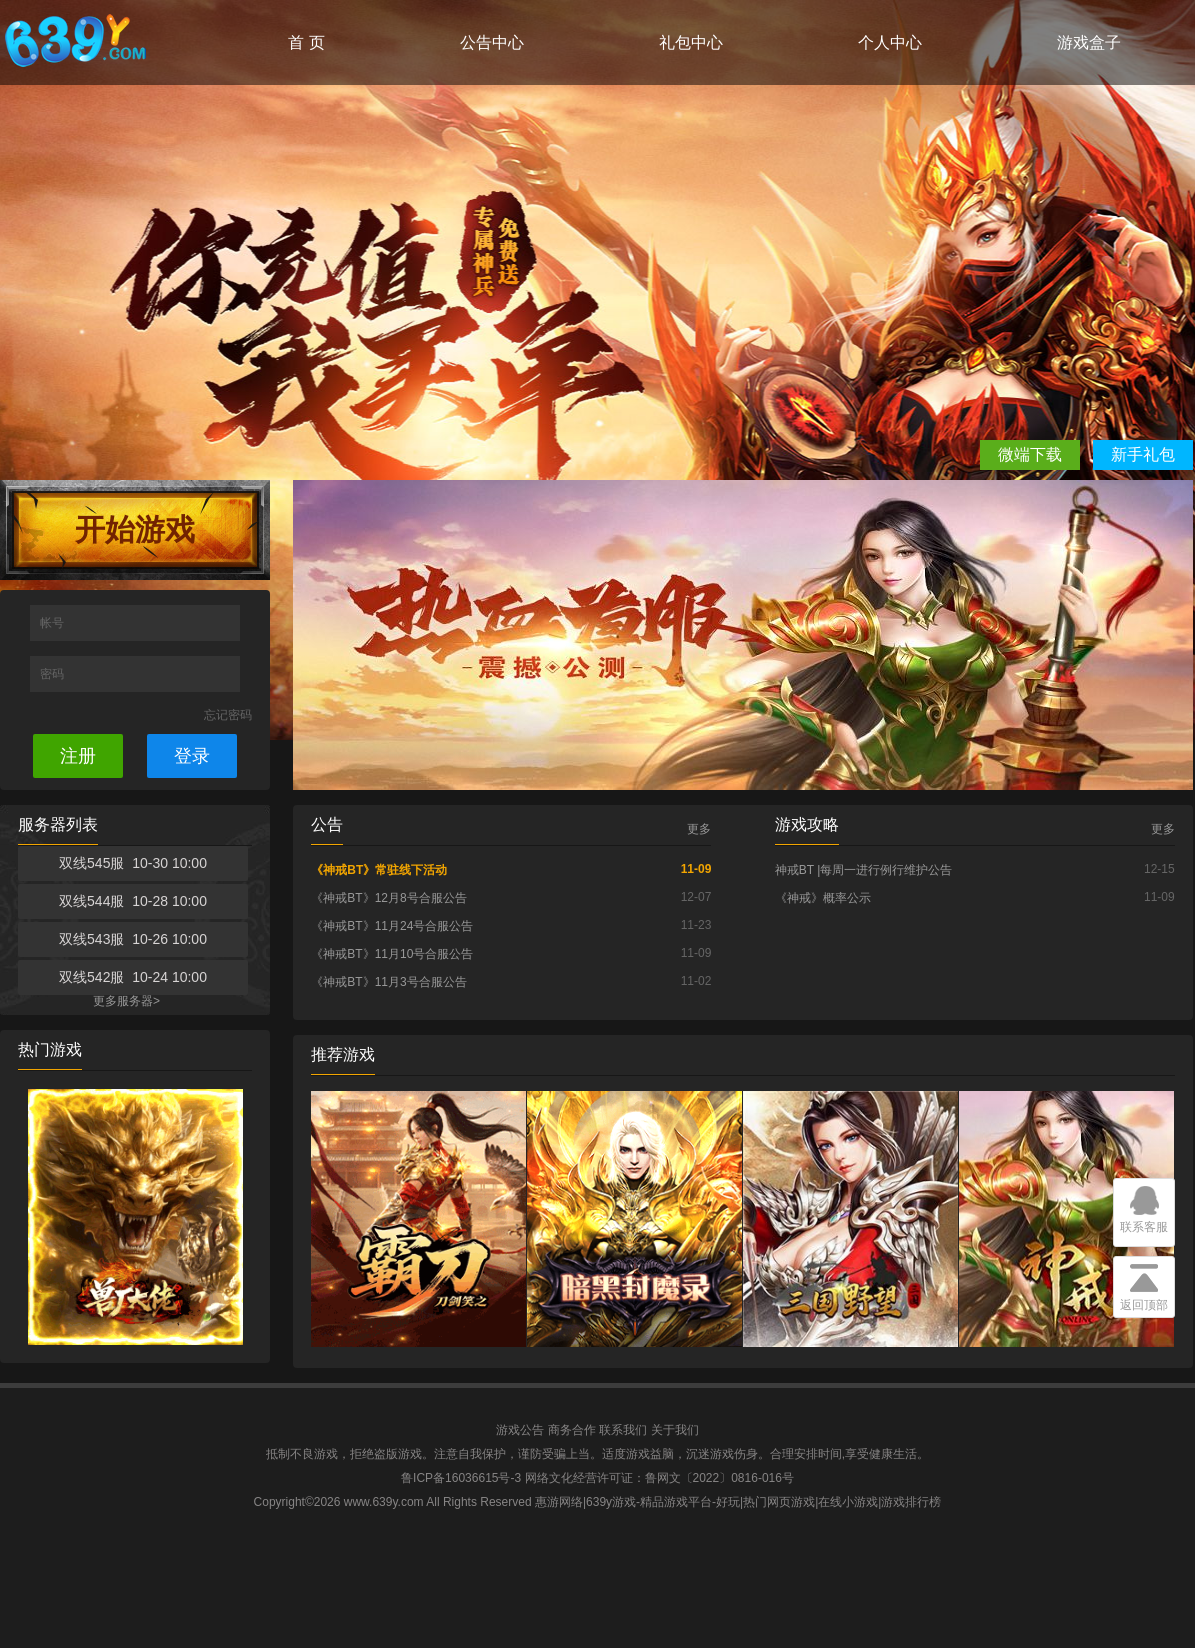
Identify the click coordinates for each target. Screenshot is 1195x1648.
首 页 (306, 42)
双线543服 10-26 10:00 (133, 939)
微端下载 (1030, 454)
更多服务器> (126, 1001)
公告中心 (492, 42)
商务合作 (572, 1430)
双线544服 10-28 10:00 (133, 901)
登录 (192, 756)
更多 (699, 829)
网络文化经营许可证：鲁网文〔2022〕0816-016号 (659, 1478)
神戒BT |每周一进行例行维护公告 (864, 870)
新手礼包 (1143, 454)
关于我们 (675, 1430)
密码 (53, 674)
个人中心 (890, 42)
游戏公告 (520, 1430)
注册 (78, 756)
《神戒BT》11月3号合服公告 (388, 982)
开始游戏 (135, 529)
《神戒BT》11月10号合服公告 (392, 954)
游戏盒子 (1089, 42)
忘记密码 (228, 715)
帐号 (53, 623)
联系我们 (623, 1430)
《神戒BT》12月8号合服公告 (388, 898)
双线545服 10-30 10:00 (133, 863)
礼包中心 (691, 42)
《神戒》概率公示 (823, 898)
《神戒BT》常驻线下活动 (379, 870)
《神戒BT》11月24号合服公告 (392, 926)
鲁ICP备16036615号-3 (461, 1478)
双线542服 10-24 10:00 (133, 977)
